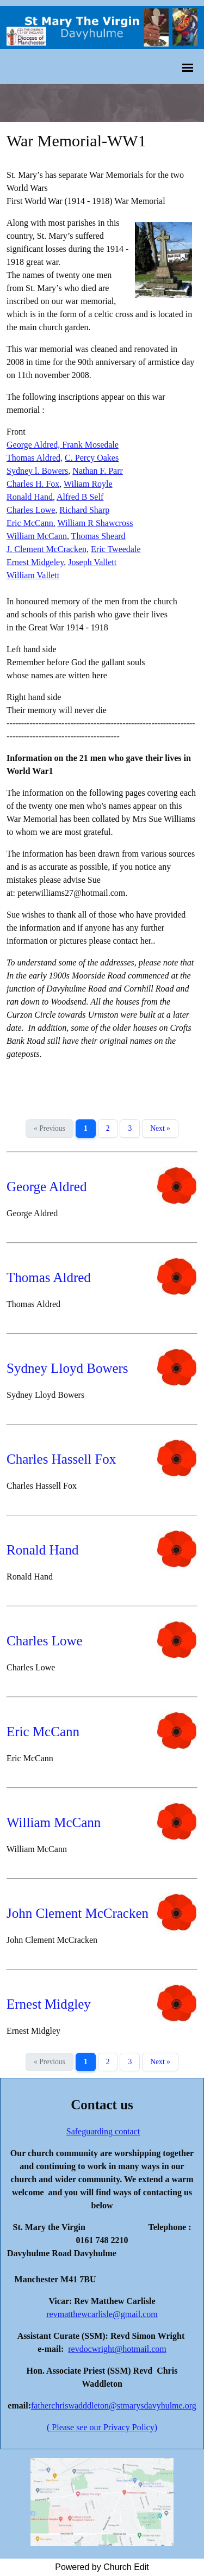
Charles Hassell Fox (61, 1459)
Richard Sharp (84, 510)
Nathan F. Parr (97, 470)
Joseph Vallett (92, 562)
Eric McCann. (31, 523)
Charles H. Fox (33, 483)
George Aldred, (34, 444)
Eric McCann (43, 1731)
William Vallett (33, 575)
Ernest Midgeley (35, 562)
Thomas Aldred (49, 1277)
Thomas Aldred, (35, 457)
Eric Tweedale (115, 549)
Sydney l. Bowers (37, 470)
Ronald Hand (30, 496)
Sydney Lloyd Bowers (67, 1368)
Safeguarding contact (103, 2131)
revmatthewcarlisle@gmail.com (101, 2314)
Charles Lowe (31, 510)
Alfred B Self (80, 496)
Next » (160, 1128)
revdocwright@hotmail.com (117, 2349)
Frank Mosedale (90, 444)
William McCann (37, 536)
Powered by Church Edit (102, 2567)
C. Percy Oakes (92, 457)
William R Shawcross (95, 523)
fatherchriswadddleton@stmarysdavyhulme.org (113, 2405)
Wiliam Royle (88, 483)
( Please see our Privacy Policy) (102, 2427)
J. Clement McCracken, (48, 549)
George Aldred (46, 1186)
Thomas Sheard (98, 536)
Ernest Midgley (49, 2004)
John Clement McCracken (78, 1913)
